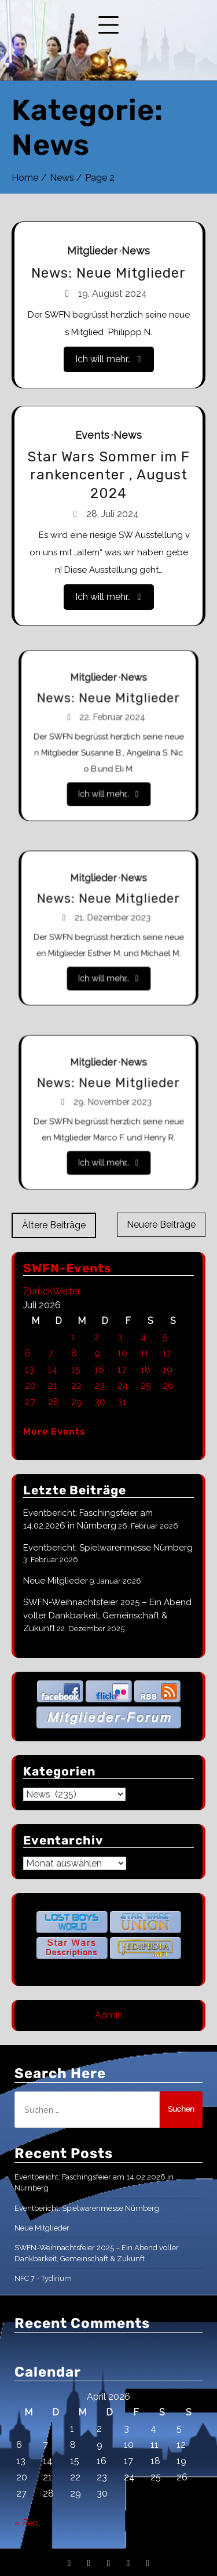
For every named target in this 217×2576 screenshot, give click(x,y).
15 (75, 1369)
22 (76, 1385)
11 (145, 1353)
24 (122, 1385)
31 (122, 1401)
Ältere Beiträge (54, 1225)
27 (30, 1401)
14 (53, 1369)
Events (92, 437)
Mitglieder (92, 252)
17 (122, 1369)
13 (29, 1369)
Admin (109, 2015)
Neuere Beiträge (161, 1224)
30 (99, 1401)
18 (145, 1369)
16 (99, 1369)
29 (76, 1401)
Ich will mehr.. (108, 357)
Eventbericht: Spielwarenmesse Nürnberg (108, 1547)
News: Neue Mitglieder (108, 274)
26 (168, 1385)
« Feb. (27, 2522)
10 (122, 1353)
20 (30, 1385)
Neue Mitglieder (55, 1581)
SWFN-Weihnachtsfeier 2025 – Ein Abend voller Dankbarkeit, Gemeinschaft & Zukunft (107, 1615)
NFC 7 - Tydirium (43, 2278)
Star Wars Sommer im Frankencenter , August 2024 (108, 476)
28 (53, 1401)
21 (52, 1385)
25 (146, 1385)
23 (99, 1385)
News (135, 252)
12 (167, 1353)
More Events (54, 1431)
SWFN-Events (67, 1268)
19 (167, 1369)
